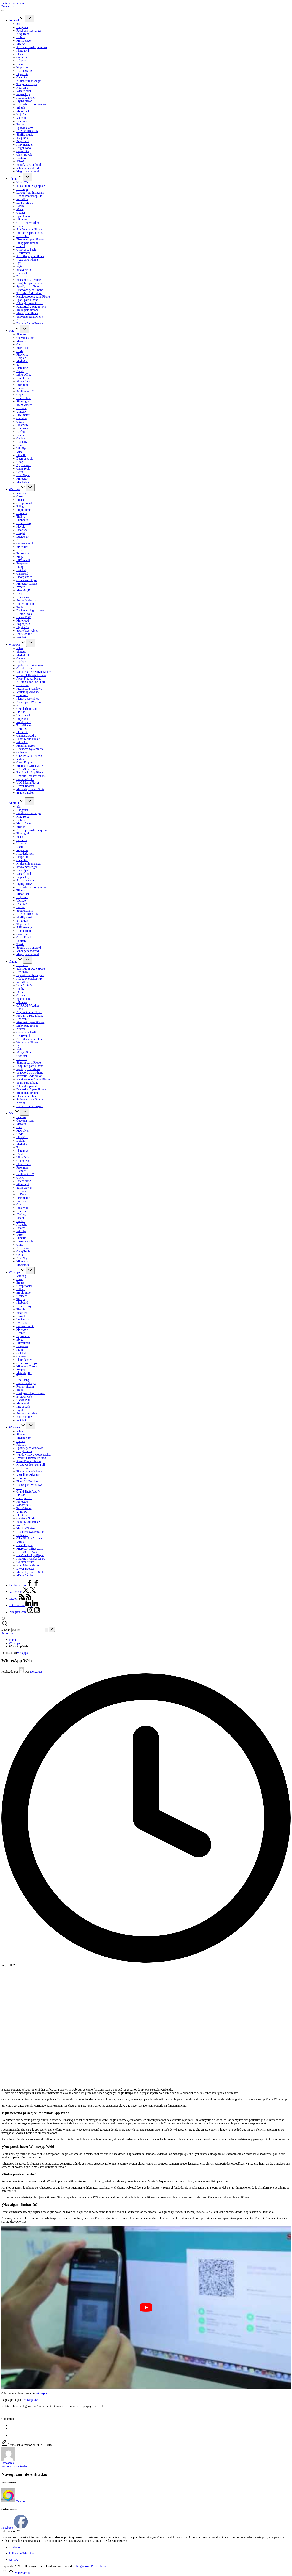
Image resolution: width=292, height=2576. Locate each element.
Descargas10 (29, 2399)
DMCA (13, 2559)
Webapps (22, 1652)
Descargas (7, 2463)
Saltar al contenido (12, 3)
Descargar (7, 6)
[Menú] (2, 10)
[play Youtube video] (146, 2307)
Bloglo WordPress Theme (91, 2566)
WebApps (42, 2393)
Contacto (14, 2547)
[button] (46, 1630)
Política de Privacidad (22, 2553)
